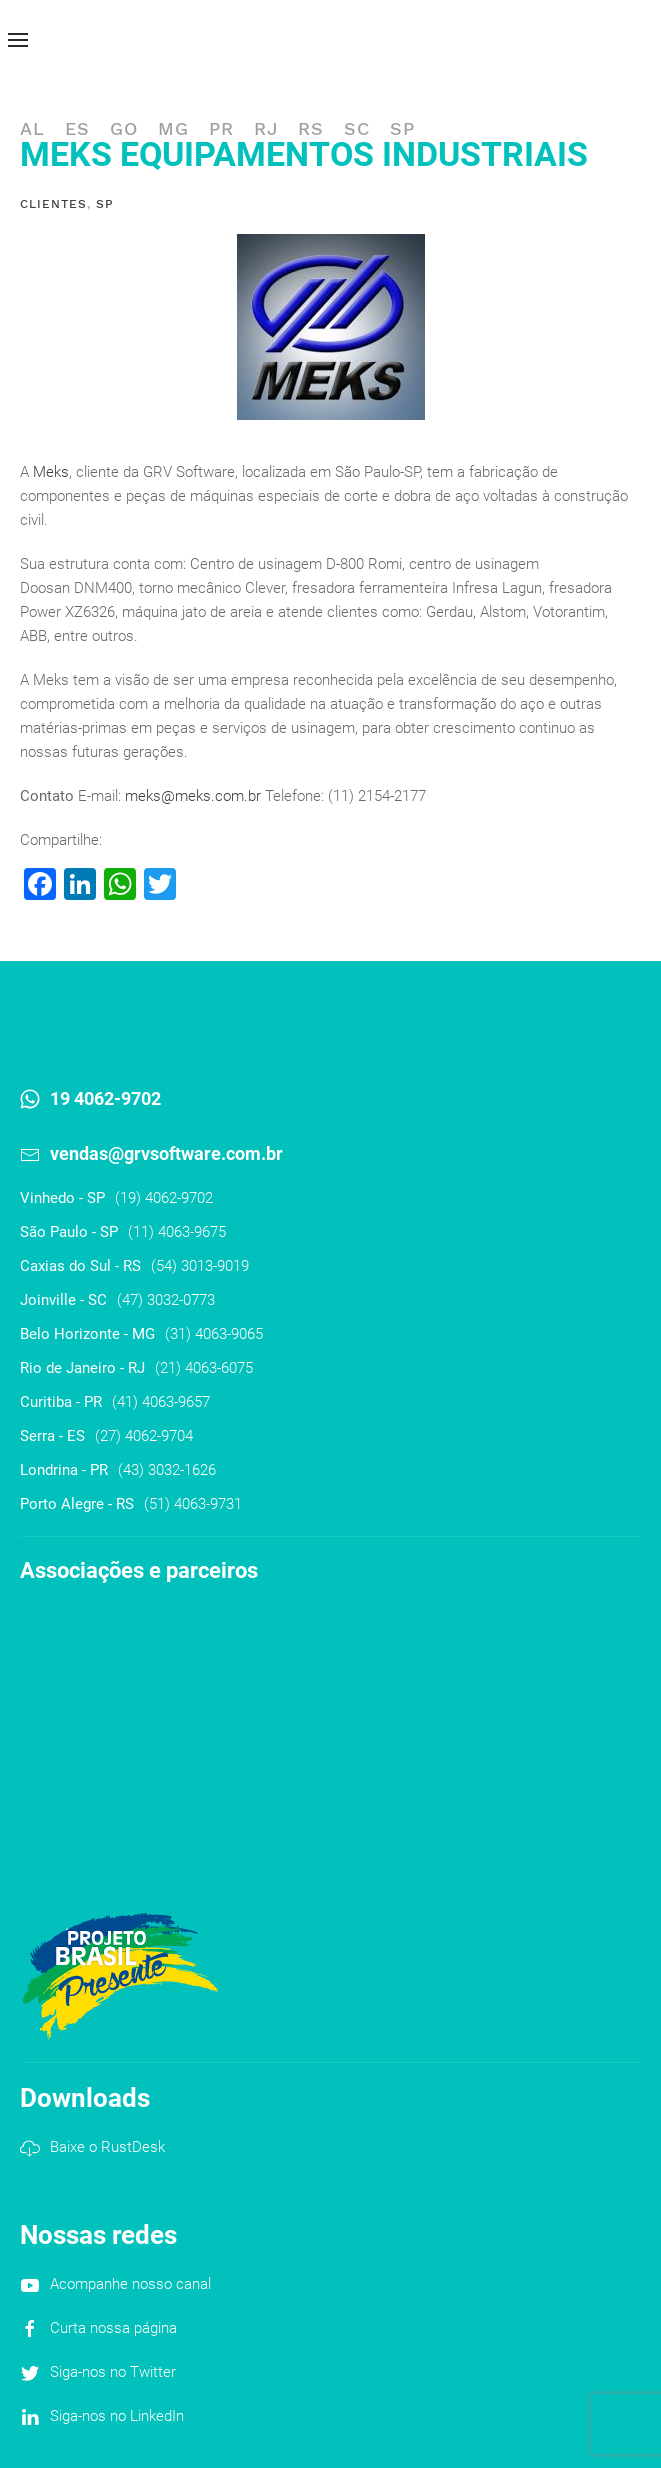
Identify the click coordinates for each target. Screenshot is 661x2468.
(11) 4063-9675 (177, 1232)
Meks (51, 472)
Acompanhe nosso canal (130, 2284)
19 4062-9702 (105, 1098)
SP (402, 128)
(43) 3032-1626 (167, 1470)
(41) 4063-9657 (161, 1402)
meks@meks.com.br (193, 796)
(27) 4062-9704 (144, 1436)
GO (124, 128)
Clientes (53, 204)
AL (32, 128)
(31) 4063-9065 (214, 1334)
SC (357, 128)
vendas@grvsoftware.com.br (166, 1153)
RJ (266, 128)
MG (173, 128)
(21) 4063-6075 (204, 1368)
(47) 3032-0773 (166, 1300)
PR (221, 128)
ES (77, 128)
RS (311, 128)
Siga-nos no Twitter (113, 2372)
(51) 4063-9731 (193, 1504)
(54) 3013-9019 (200, 1266)
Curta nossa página (113, 2328)
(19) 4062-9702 (164, 1198)
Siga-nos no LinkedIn (117, 2416)
